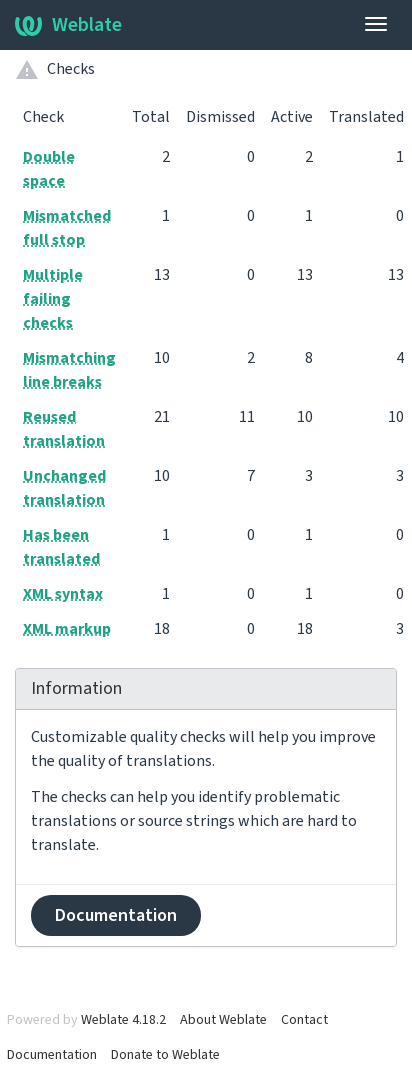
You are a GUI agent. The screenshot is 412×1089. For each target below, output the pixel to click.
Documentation (116, 915)
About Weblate (223, 1020)
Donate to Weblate (165, 1055)
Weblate (68, 25)
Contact (304, 1020)
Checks (71, 69)
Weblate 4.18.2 (123, 1020)
